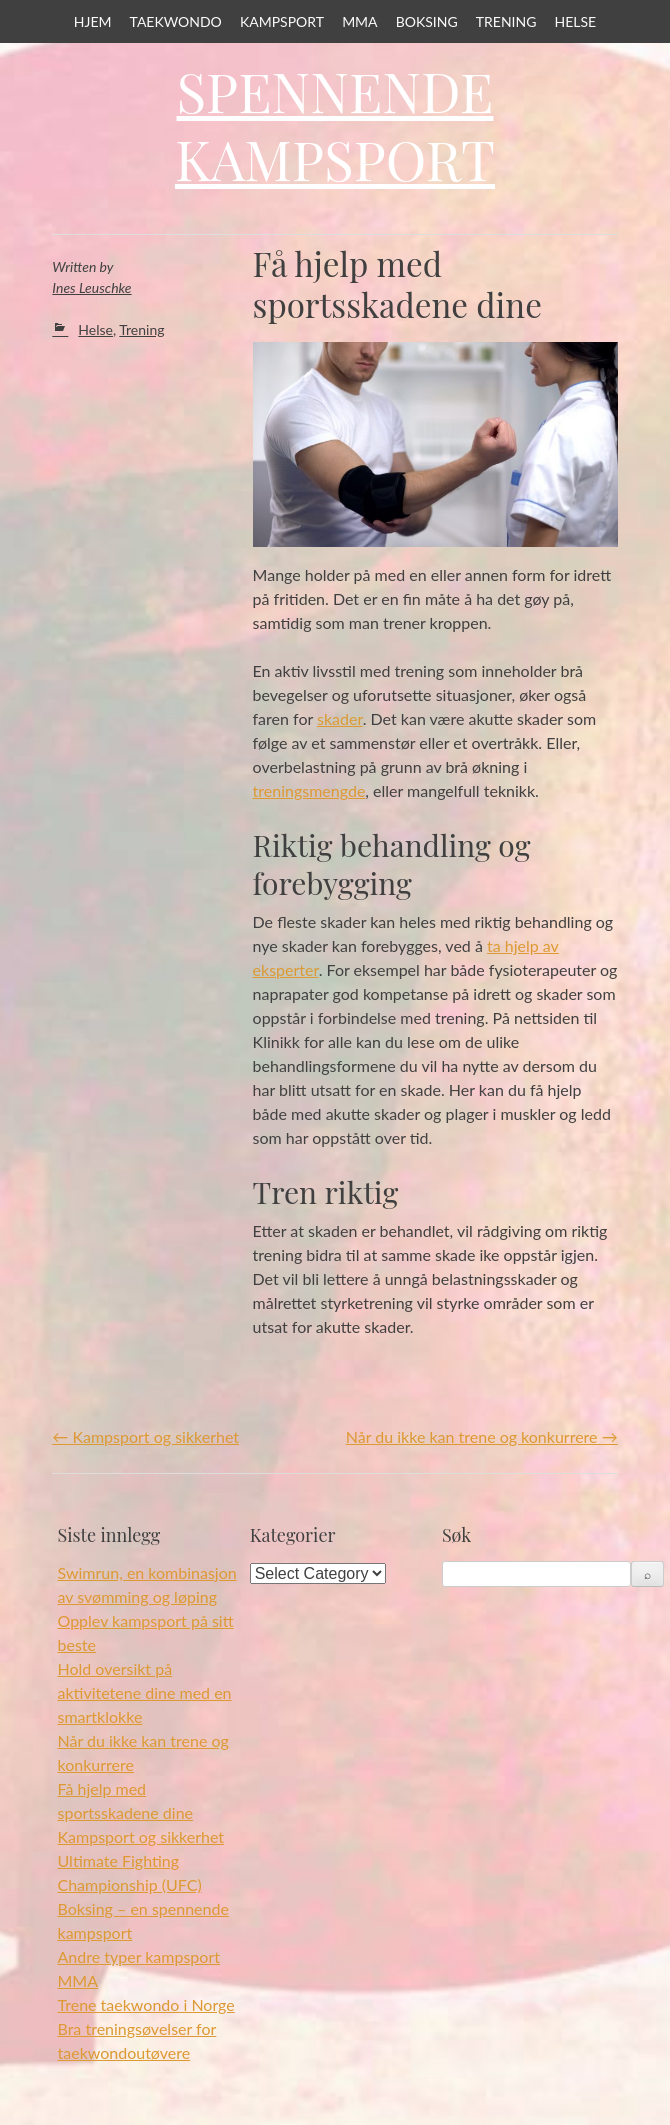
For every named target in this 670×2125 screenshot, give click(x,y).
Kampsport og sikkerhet (145, 1436)
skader (340, 718)
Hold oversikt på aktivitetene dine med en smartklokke (145, 1692)
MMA (359, 21)
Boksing (427, 21)
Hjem (93, 21)
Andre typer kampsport (139, 1956)
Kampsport (282, 21)
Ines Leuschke (91, 287)
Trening (506, 21)
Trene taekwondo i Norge (146, 2004)
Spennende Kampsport (335, 125)
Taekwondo (176, 21)
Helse (576, 21)
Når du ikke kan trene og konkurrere (482, 1436)
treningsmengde (309, 790)
